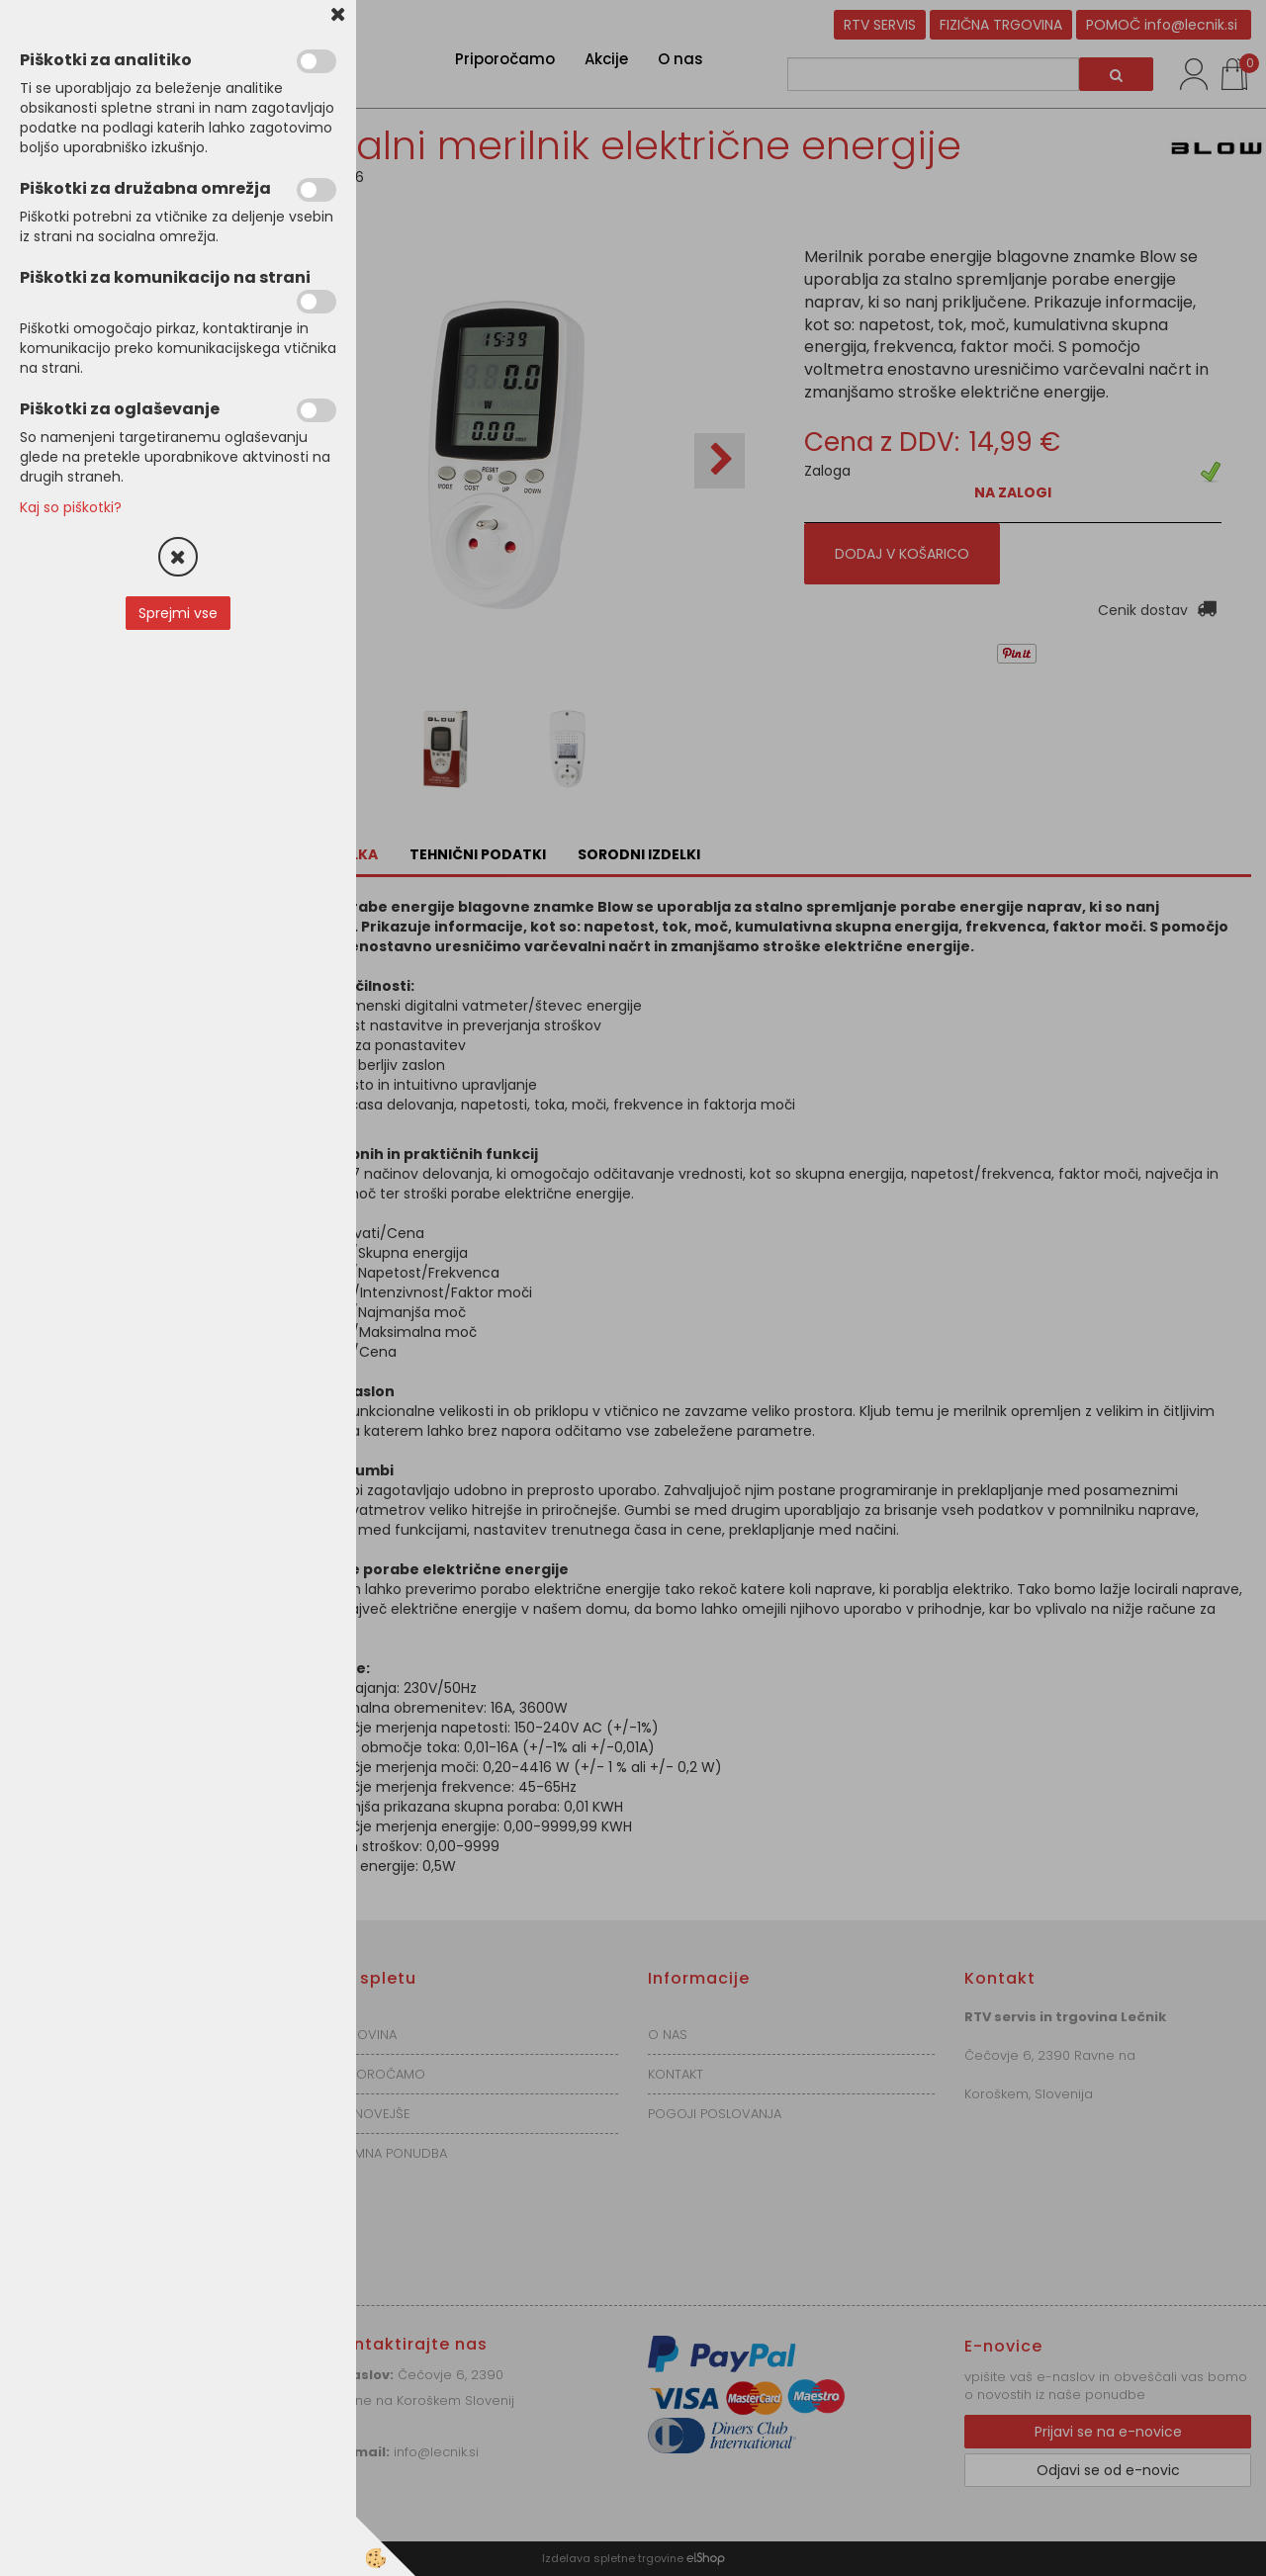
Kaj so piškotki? (71, 507)
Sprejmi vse (178, 613)
